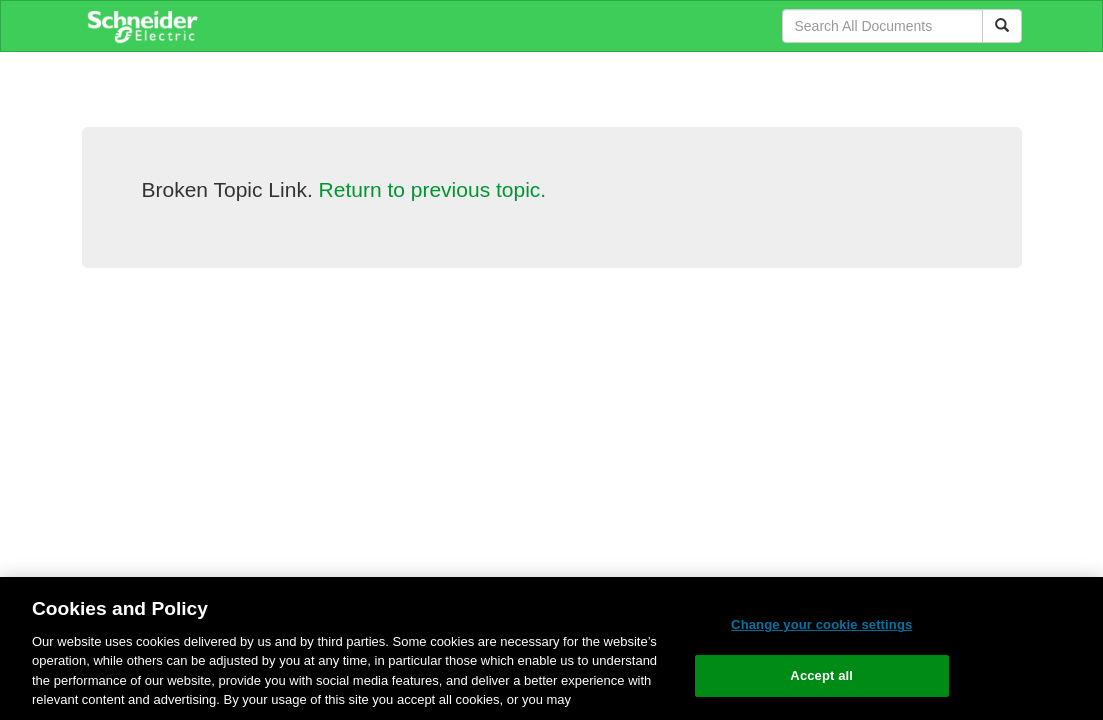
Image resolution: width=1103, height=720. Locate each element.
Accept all (821, 675)
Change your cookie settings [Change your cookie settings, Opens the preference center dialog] (821, 624)
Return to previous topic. (433, 189)
